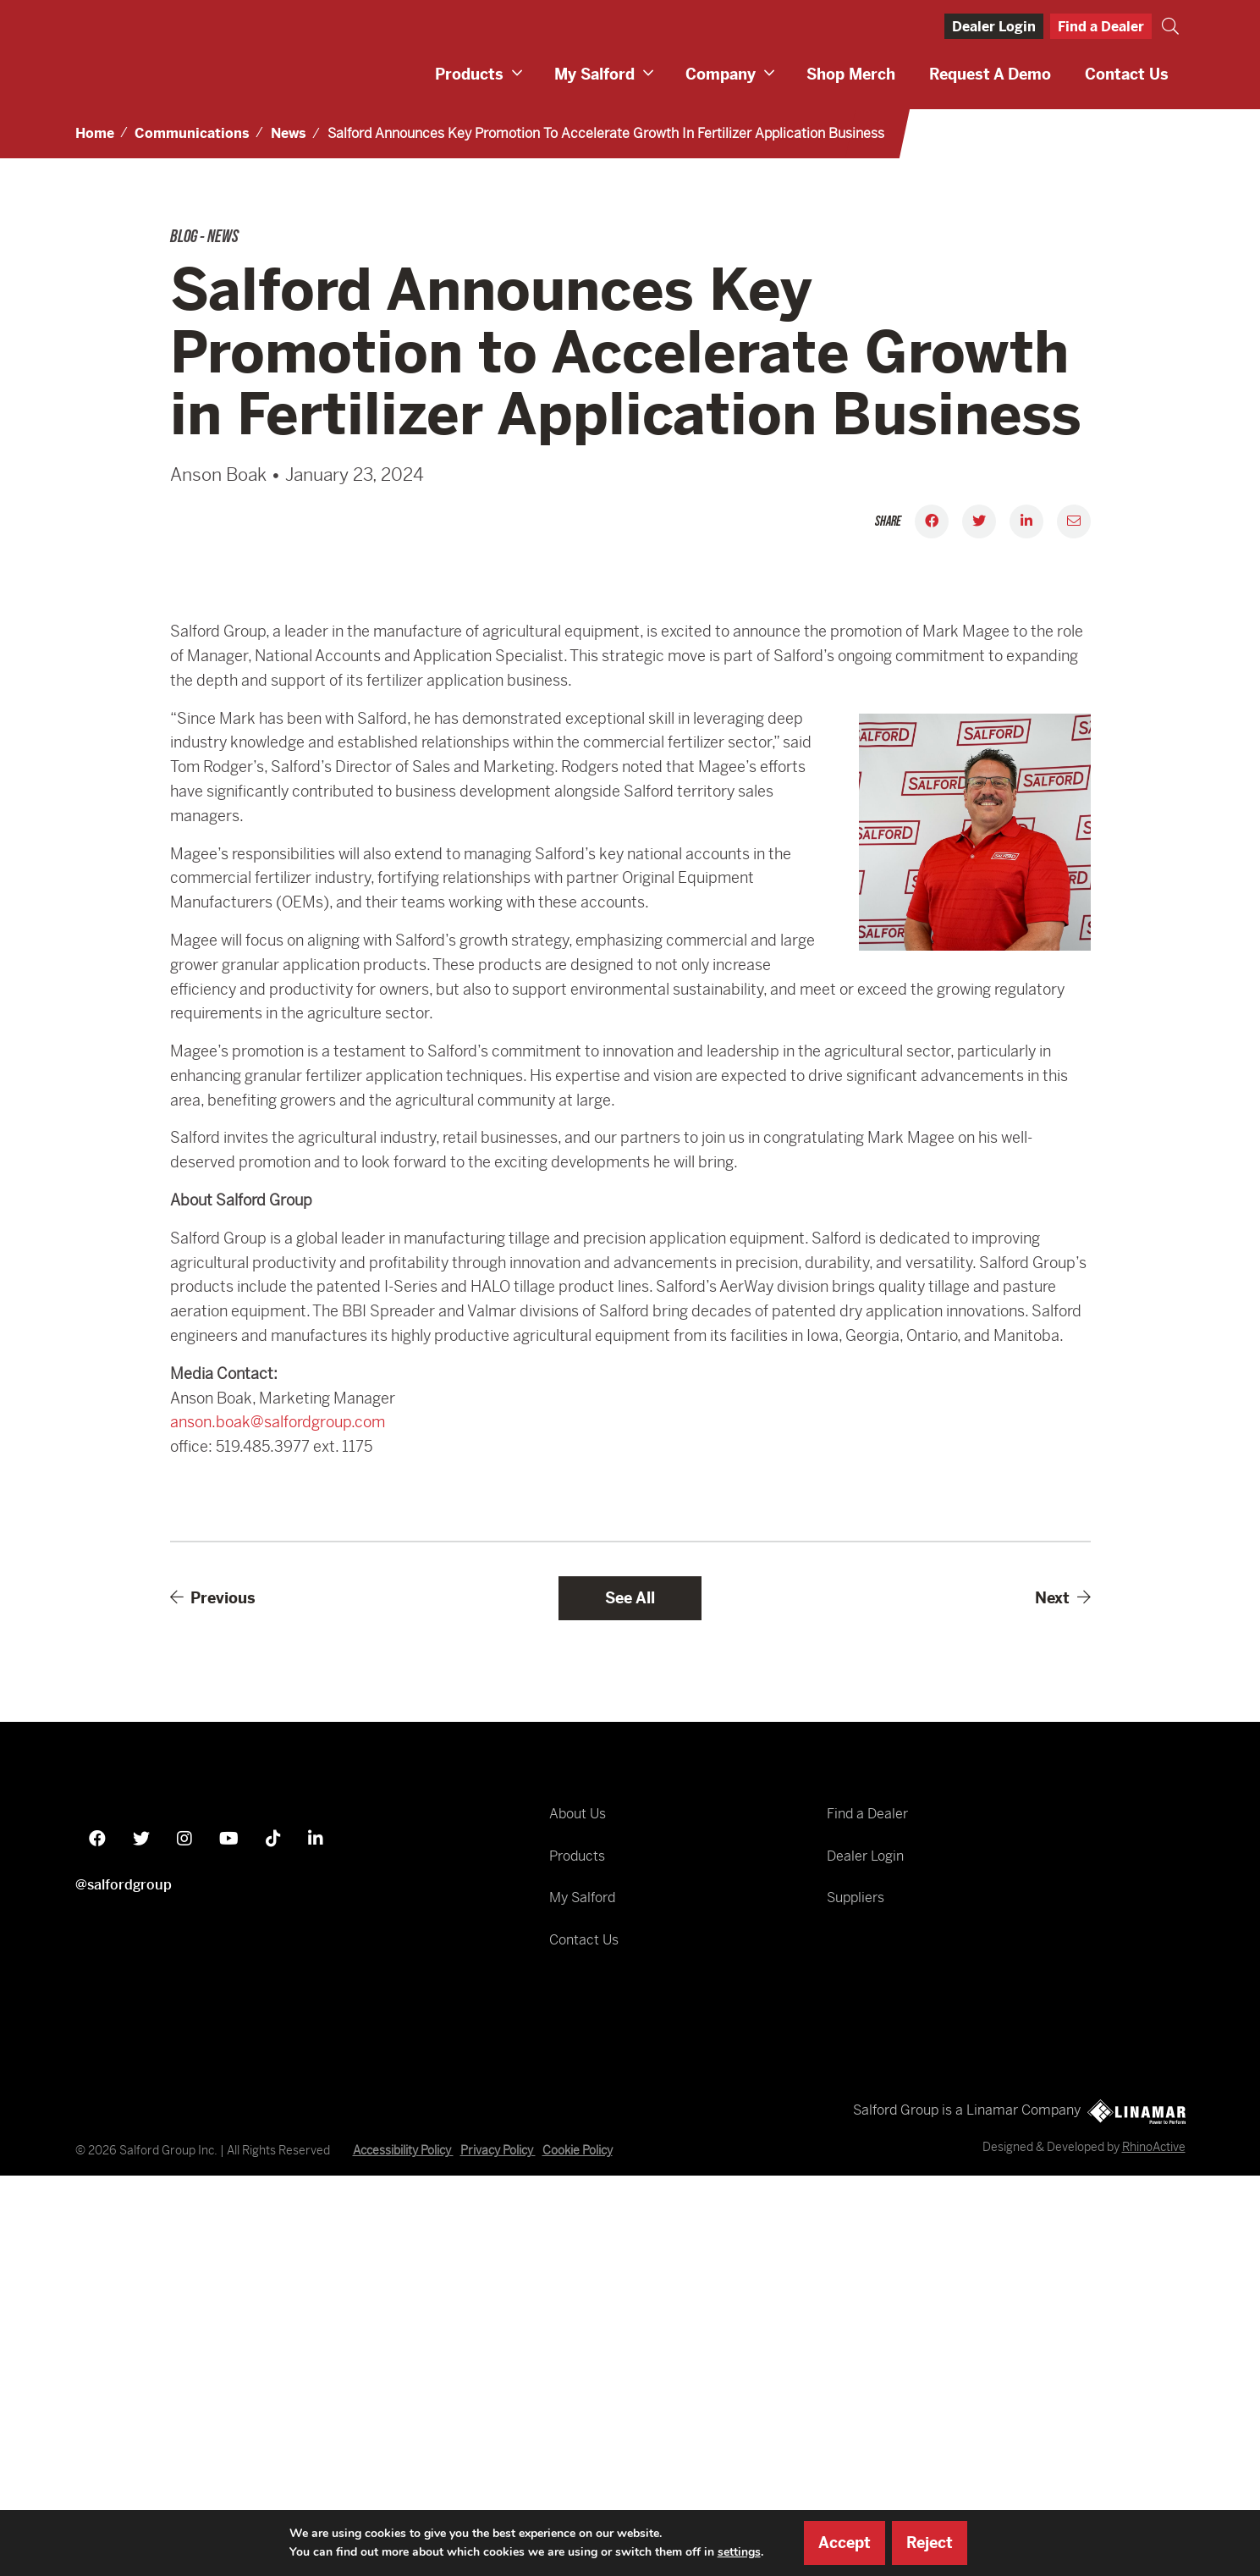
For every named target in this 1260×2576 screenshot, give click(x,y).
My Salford (594, 74)
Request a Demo (990, 74)
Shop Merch (850, 74)
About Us (577, 2197)
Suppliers (855, 2281)
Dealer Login (994, 27)
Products (469, 74)
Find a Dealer (1101, 27)
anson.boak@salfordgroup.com (277, 1806)
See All (630, 1981)
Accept (844, 2542)
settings (739, 2552)
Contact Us (1127, 74)
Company (720, 74)
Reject (929, 2542)
